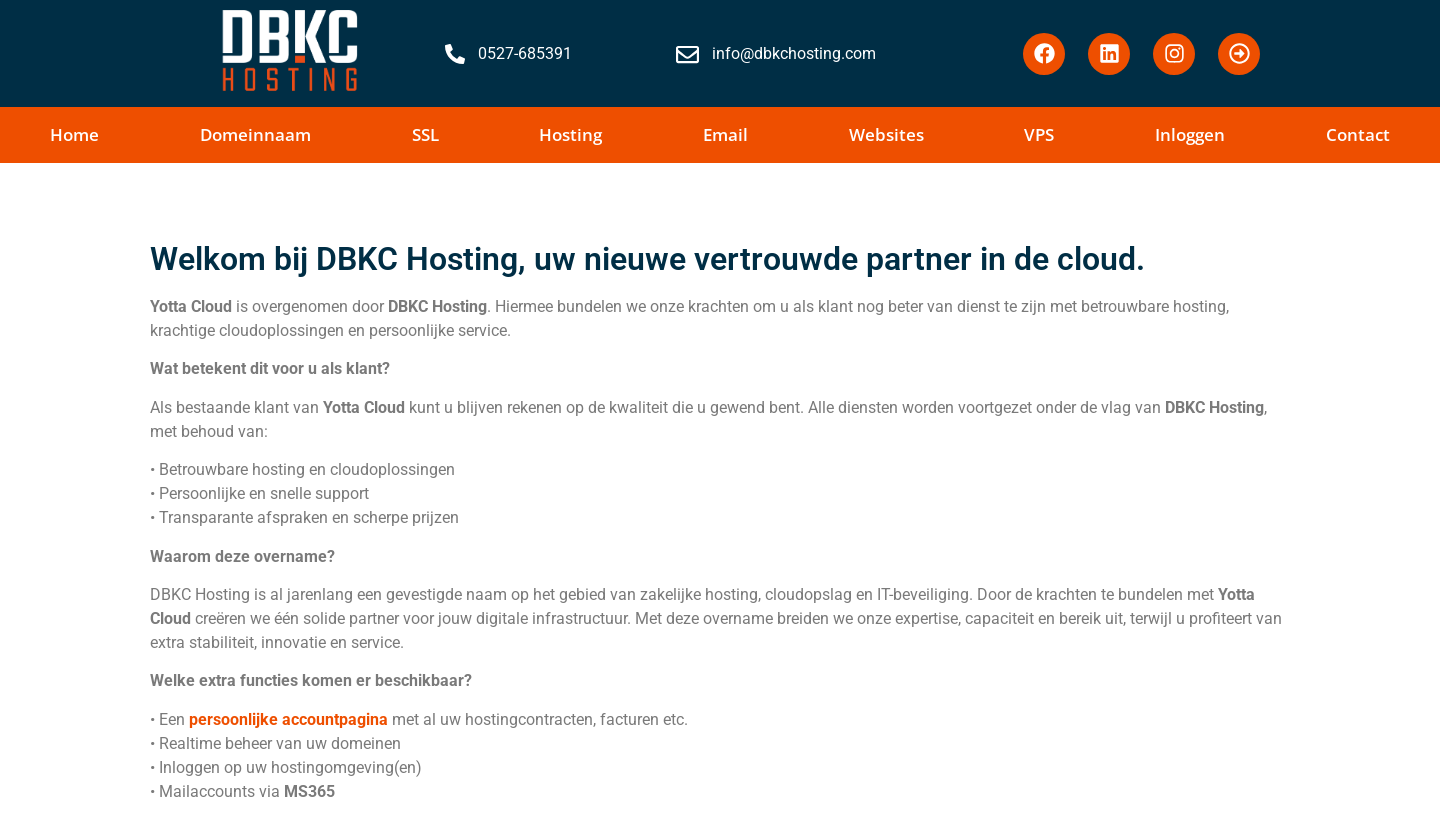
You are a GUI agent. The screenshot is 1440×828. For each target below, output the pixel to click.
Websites (886, 134)
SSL (425, 134)
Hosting (570, 134)
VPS (1039, 134)
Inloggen (1190, 134)
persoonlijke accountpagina (288, 719)
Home (74, 134)
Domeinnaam (255, 134)
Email (725, 134)
